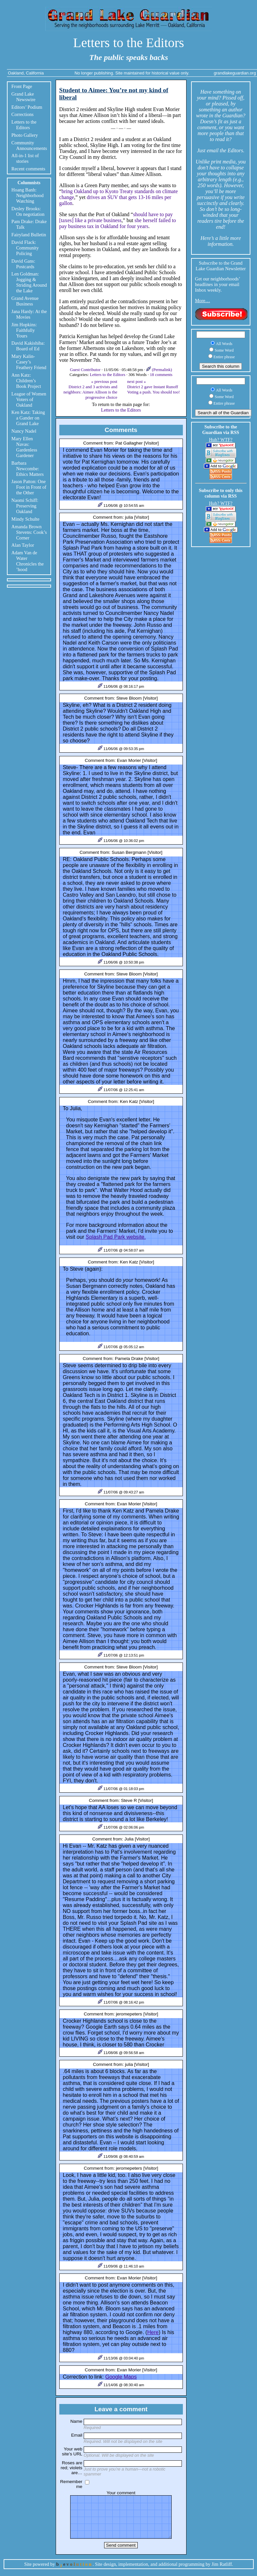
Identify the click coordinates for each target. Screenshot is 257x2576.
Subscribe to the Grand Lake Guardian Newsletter (221, 265)
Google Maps (120, 2377)
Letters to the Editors (128, 42)
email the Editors (225, 150)
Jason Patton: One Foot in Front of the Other (29, 487)
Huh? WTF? (220, 439)
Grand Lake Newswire (24, 96)
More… (202, 300)
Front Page (22, 86)
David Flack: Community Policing (25, 248)
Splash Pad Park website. (116, 1237)
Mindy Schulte (26, 519)
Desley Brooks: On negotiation (28, 211)
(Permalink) (159, 369)
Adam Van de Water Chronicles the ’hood (28, 561)
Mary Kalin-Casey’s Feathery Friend (29, 362)
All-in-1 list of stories (25, 158)
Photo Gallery (25, 135)
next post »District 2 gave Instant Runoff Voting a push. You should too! (153, 386)
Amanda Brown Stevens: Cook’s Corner (29, 532)
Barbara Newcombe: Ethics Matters (28, 468)
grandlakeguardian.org (235, 73)
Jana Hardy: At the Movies (29, 314)
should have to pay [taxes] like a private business (116, 217)
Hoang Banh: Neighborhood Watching (28, 195)
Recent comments (28, 168)
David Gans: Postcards (23, 263)
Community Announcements (29, 145)
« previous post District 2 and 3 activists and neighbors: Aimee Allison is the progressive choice (90, 389)
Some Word (224, 350)
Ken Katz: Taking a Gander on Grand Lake (28, 418)
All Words (224, 343)
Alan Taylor (23, 545)
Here (153, 2332)
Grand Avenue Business (25, 301)
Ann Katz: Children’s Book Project (26, 380)
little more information (224, 241)
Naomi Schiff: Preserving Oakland (25, 506)
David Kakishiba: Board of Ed (28, 345)
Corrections (23, 114)
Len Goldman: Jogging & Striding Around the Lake (29, 282)
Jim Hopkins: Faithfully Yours (24, 330)
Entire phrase (224, 357)
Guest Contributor (85, 369)
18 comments (161, 374)
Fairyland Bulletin (29, 234)
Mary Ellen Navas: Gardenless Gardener (24, 447)
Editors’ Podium (27, 107)
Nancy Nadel (24, 431)
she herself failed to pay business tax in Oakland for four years (117, 223)
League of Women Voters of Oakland (29, 399)
